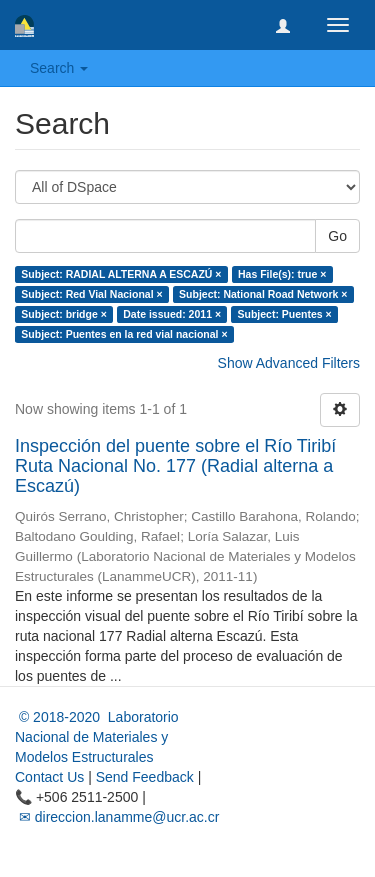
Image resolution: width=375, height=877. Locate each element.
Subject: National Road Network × (263, 294)
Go (337, 236)
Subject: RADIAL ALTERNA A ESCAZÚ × (121, 274)
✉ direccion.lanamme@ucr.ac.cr (117, 817)
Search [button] (59, 68)
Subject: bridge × (63, 314)
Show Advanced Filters (289, 363)
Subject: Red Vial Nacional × (91, 294)
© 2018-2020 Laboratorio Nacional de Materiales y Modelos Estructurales (97, 737)
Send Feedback (145, 777)
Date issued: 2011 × (172, 314)
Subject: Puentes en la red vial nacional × (124, 334)
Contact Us (49, 777)
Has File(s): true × (282, 274)
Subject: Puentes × (285, 314)
